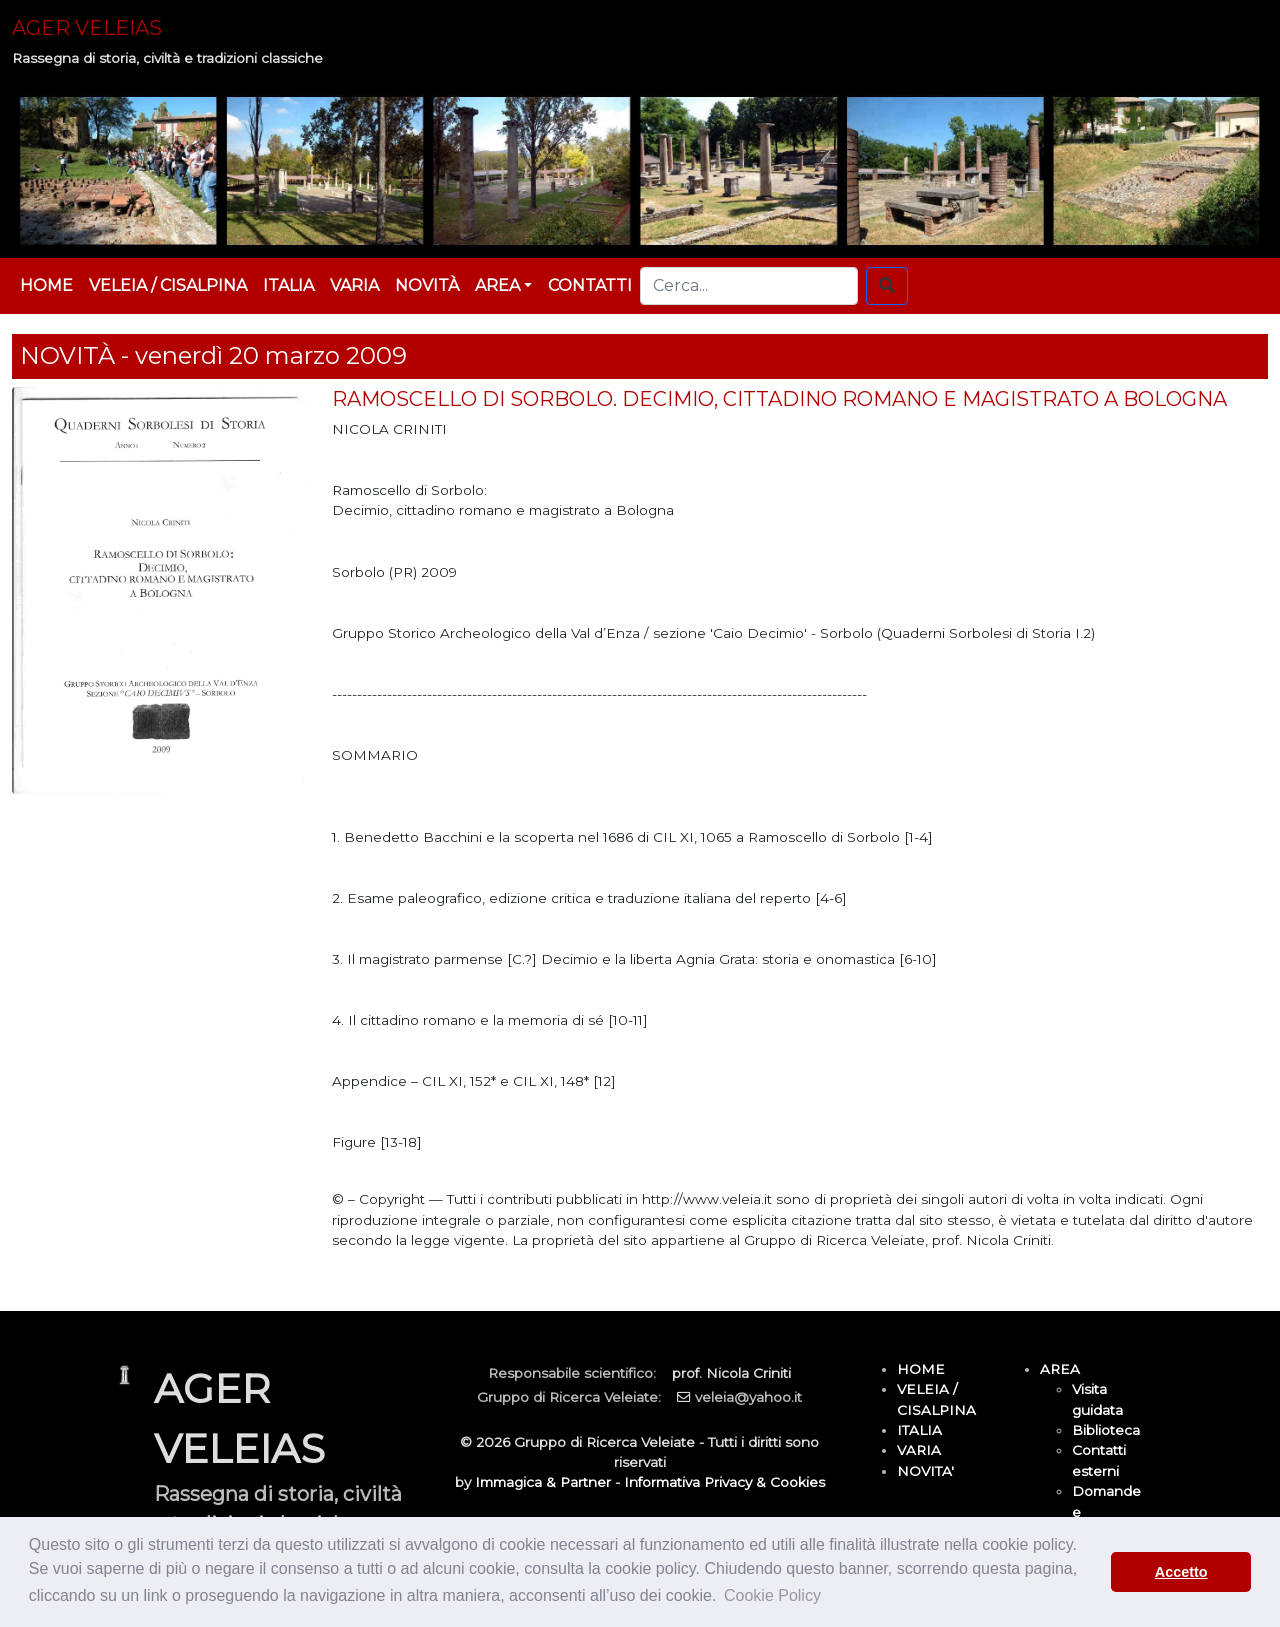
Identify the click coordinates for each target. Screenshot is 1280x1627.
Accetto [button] (1181, 1572)
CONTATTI (590, 285)
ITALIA (288, 285)
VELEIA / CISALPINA (168, 285)
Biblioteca (1106, 1430)
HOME (46, 285)
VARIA (354, 285)
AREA (1060, 1369)
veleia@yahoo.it (748, 1397)
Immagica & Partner (543, 1482)
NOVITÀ (427, 285)
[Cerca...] (749, 286)
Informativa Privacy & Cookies (724, 1482)
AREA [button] (497, 285)
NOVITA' (925, 1471)
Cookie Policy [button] (772, 1595)
